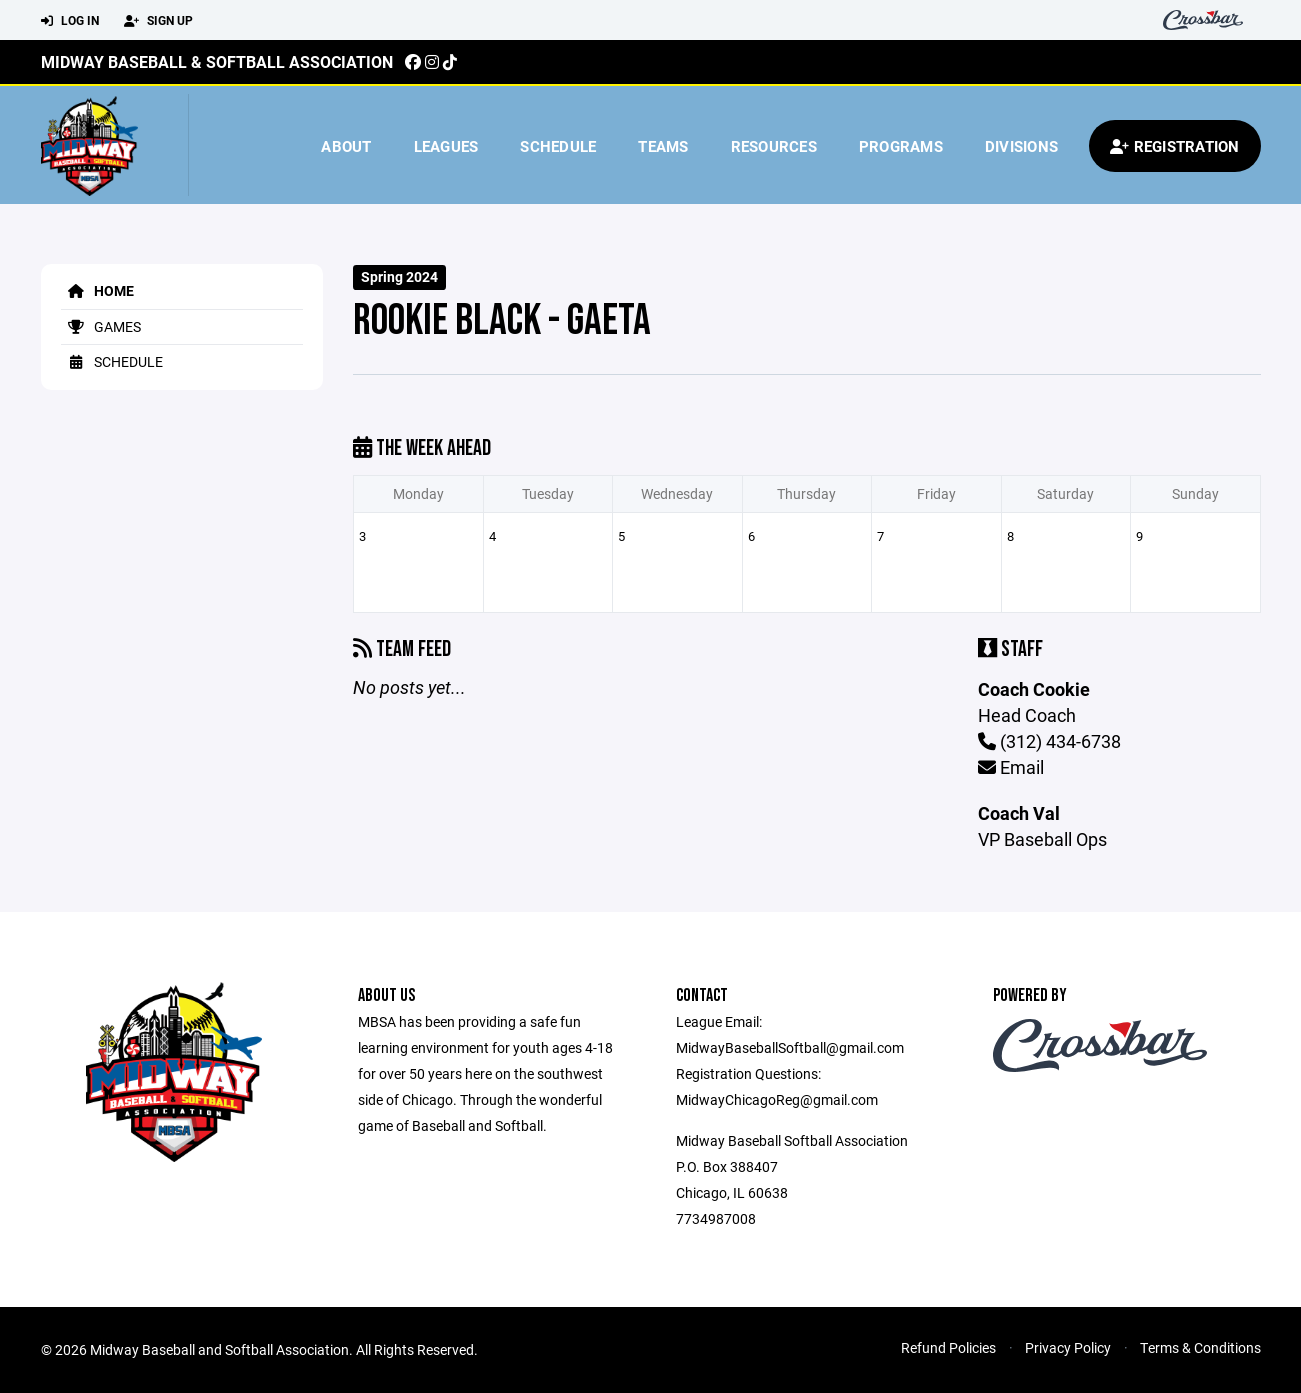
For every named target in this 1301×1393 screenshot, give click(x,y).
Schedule (558, 146)
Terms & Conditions (1200, 1347)
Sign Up (158, 21)
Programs (901, 146)
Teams (663, 146)
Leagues (446, 146)
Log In (70, 21)
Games (101, 326)
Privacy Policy (1068, 1347)
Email (1011, 767)
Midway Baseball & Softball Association (217, 61)
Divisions (1021, 146)
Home (97, 290)
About (346, 146)
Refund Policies (948, 1347)
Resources (774, 146)
